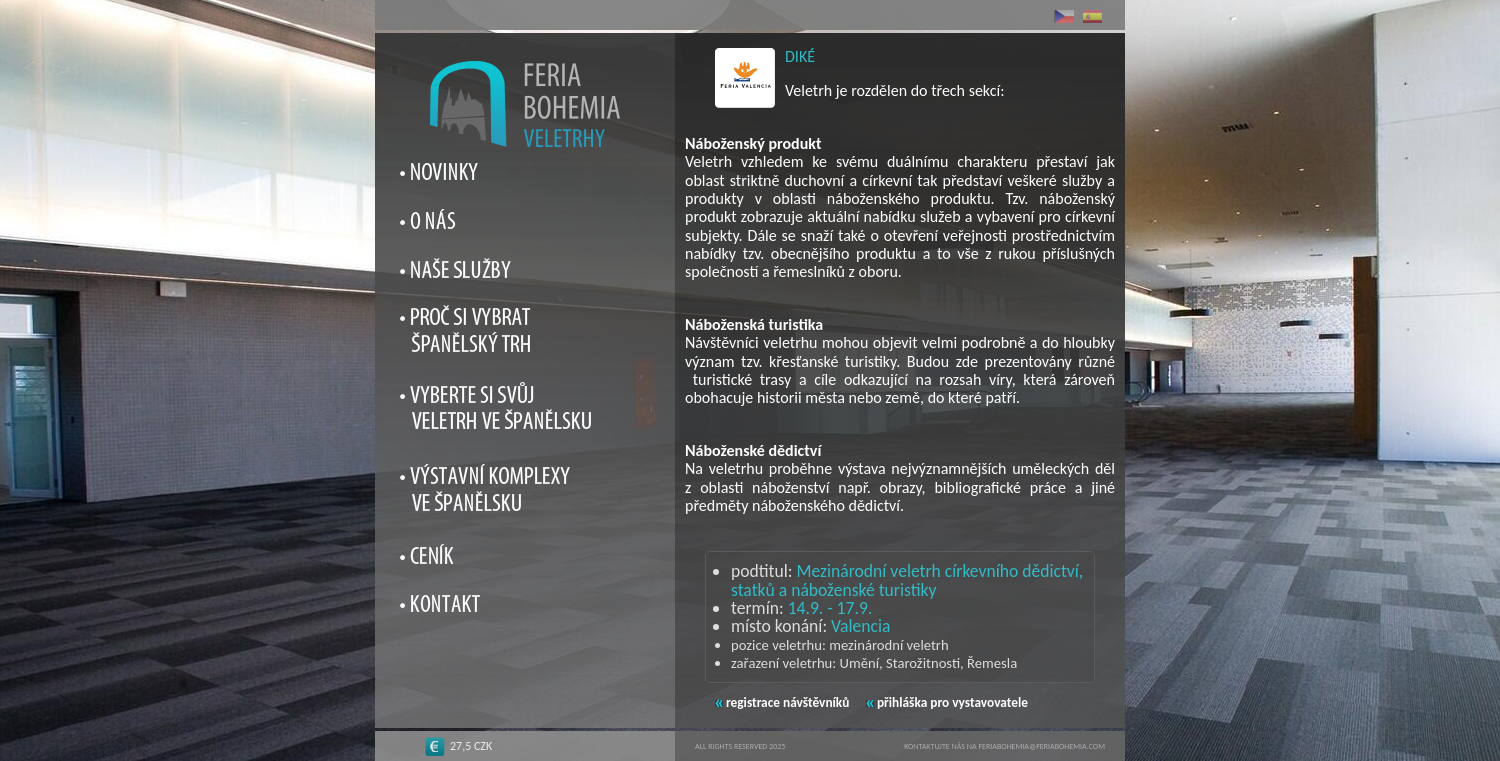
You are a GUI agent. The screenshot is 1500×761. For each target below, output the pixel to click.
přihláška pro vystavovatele (947, 702)
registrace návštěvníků (782, 702)
